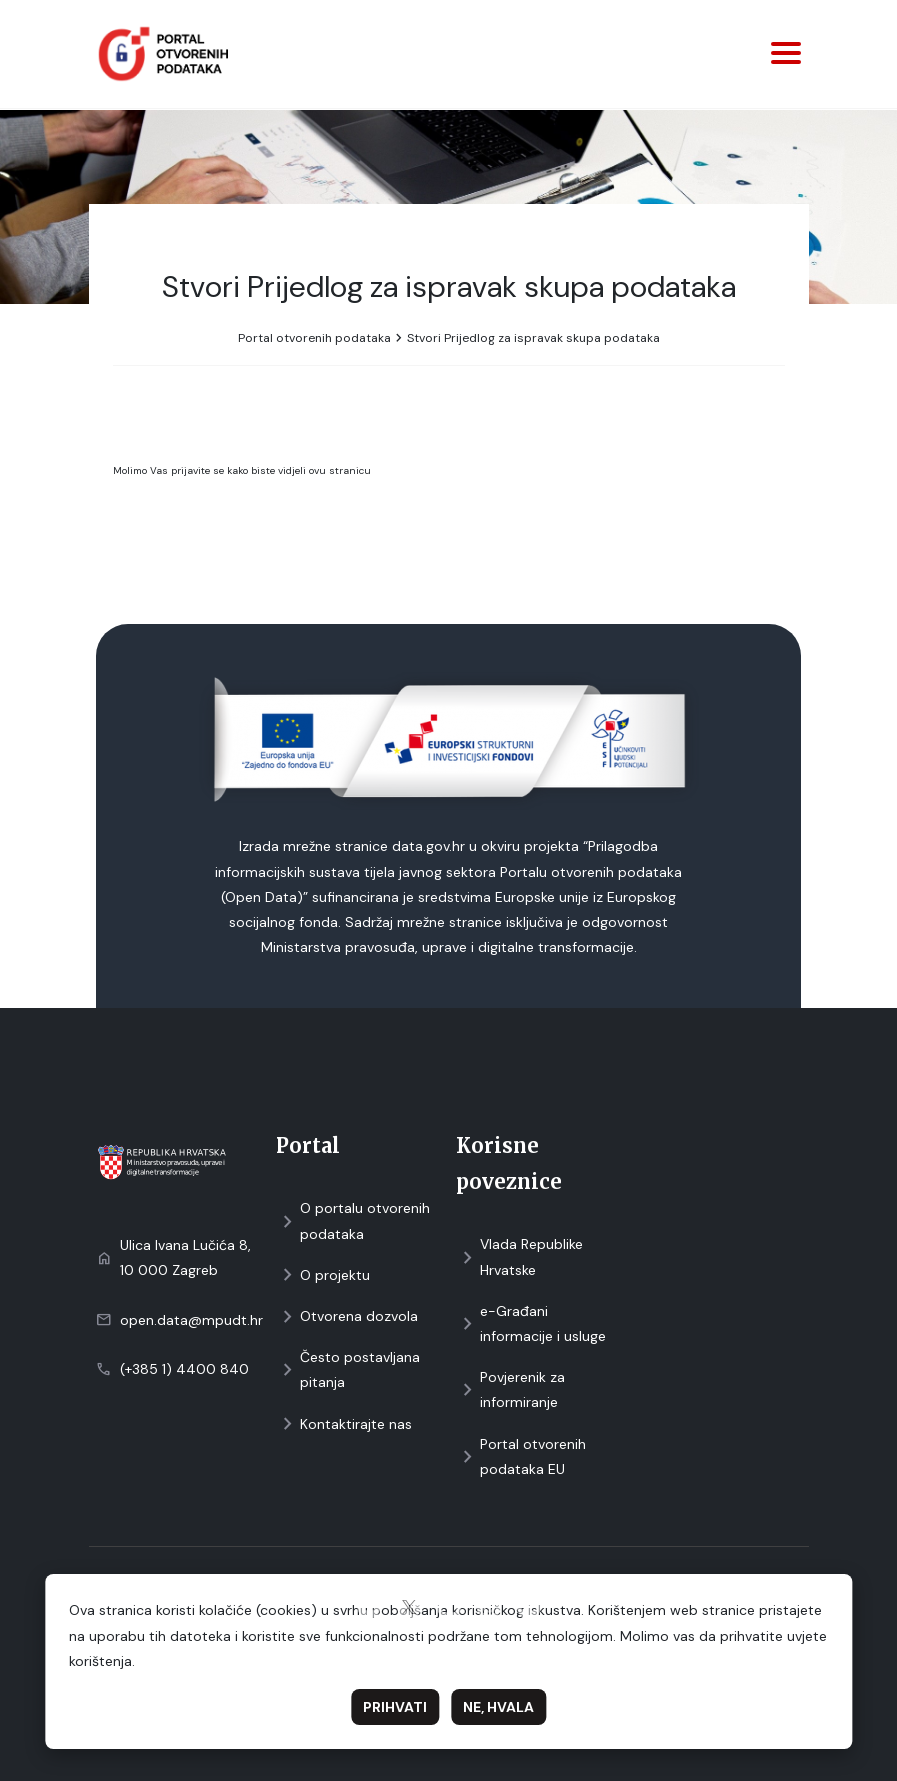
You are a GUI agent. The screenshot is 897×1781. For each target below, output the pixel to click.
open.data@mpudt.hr (191, 1320)
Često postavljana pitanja (348, 1369)
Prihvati (395, 1707)
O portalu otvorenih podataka (353, 1220)
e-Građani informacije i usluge (531, 1323)
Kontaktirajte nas (344, 1424)
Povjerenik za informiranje (510, 1389)
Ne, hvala (498, 1707)
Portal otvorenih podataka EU (521, 1456)
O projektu (323, 1275)
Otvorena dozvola (347, 1316)
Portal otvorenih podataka (314, 338)
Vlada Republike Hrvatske (519, 1256)
